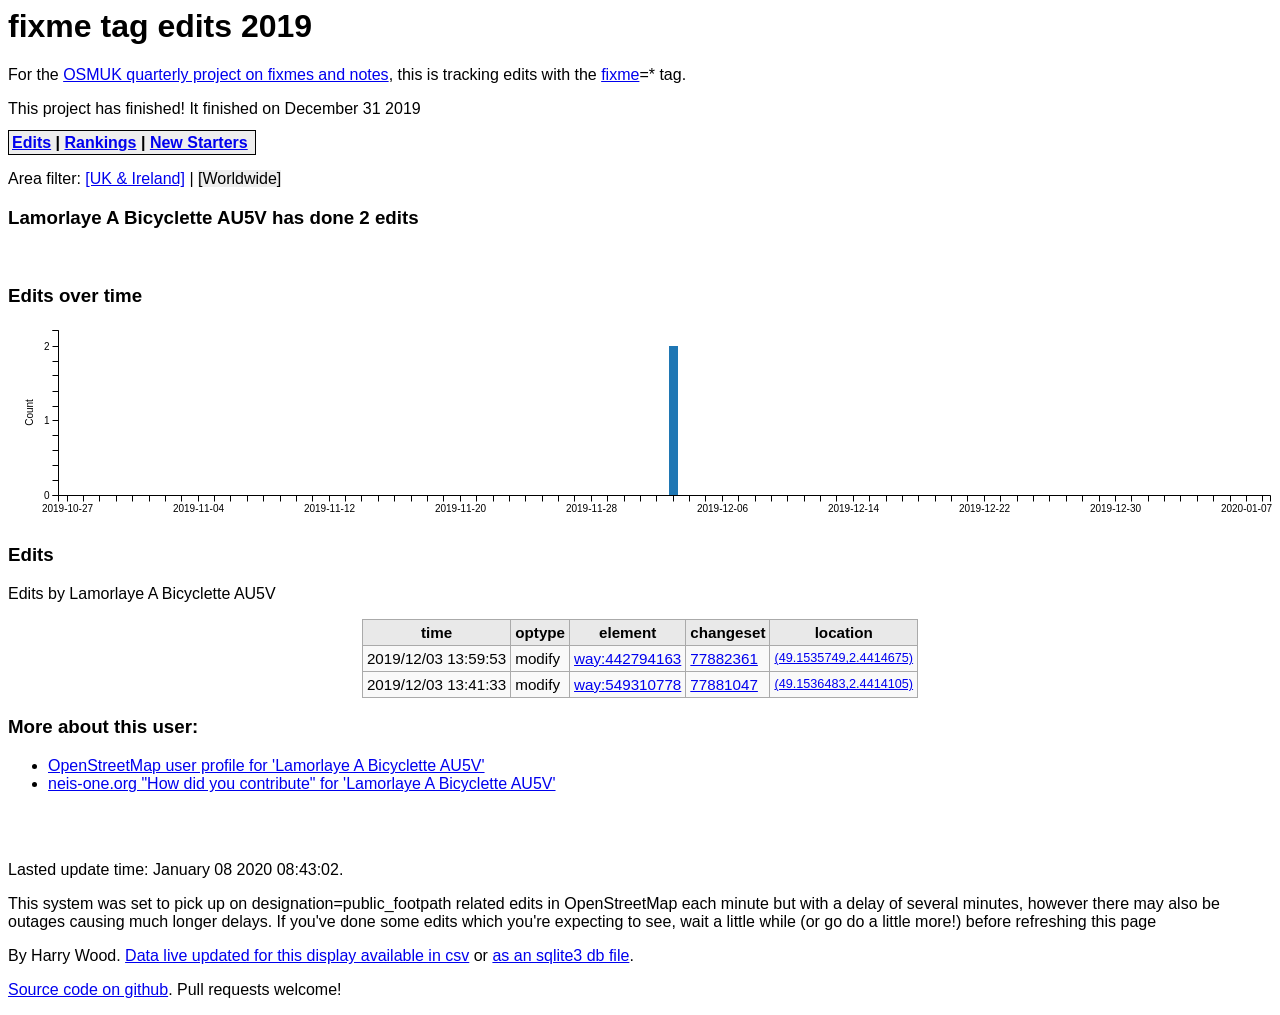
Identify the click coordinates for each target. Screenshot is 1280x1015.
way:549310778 (627, 684)
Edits (31, 142)
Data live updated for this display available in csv (297, 955)
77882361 (724, 658)
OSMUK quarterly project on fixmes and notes (225, 74)
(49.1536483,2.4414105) (843, 684)
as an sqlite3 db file (560, 955)
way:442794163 (627, 658)
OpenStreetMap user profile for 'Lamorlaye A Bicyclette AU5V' (266, 765)
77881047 (724, 684)
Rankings (101, 142)
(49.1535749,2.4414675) (843, 658)
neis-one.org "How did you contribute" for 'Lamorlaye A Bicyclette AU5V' (302, 783)
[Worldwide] (239, 178)
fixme (620, 74)
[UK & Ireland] (135, 178)
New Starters (199, 142)
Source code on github (88, 989)
